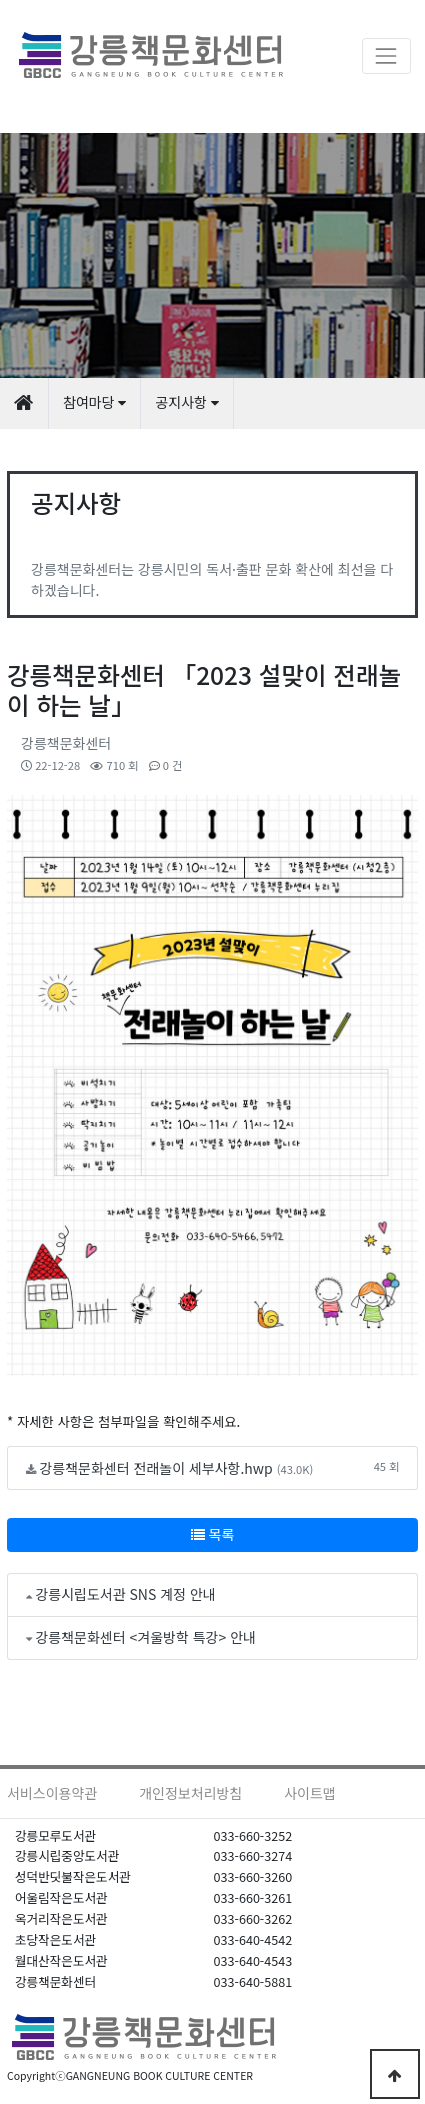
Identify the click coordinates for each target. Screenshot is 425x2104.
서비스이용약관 (52, 1793)
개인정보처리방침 (190, 1793)
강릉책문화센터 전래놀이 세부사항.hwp (155, 1468)
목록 (213, 1534)
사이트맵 (310, 1793)
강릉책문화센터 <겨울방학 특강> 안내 (145, 1637)
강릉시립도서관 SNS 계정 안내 (125, 1594)
